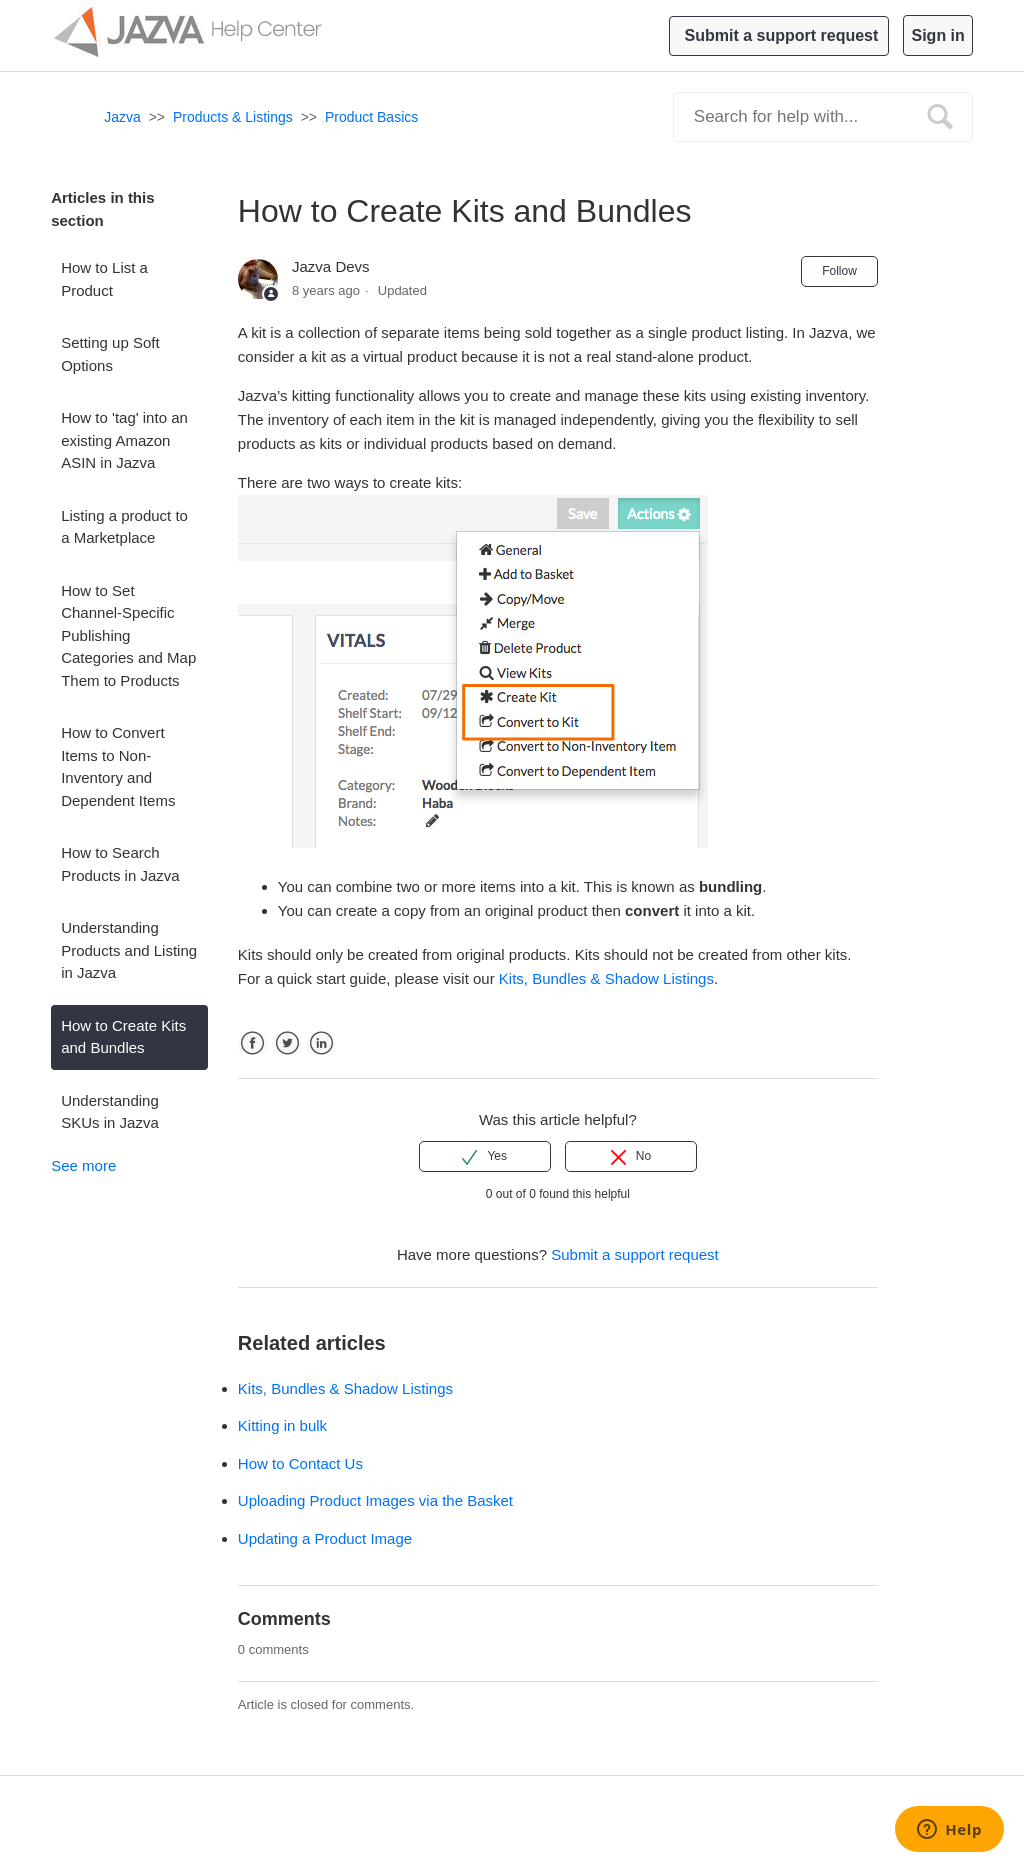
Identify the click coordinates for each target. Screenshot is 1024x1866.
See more (83, 1165)
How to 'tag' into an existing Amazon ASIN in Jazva (124, 440)
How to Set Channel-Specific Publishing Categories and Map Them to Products (128, 635)
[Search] (823, 117)
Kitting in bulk (282, 1425)
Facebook (253, 1060)
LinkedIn (321, 1060)
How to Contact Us (300, 1463)
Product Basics (371, 117)
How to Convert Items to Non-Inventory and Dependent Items (118, 766)
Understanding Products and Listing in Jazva (129, 950)
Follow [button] (839, 271)
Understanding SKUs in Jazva (110, 1112)
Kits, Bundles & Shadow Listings (345, 1388)
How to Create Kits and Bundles (123, 1037)
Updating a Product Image (325, 1538)
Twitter (287, 1060)
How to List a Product (104, 279)
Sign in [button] (937, 35)
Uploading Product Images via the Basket (375, 1500)
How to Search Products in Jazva (120, 864)
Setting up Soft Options (110, 354)
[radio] (485, 1156)
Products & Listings (233, 117)
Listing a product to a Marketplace (124, 527)
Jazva (122, 117)
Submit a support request (782, 35)
